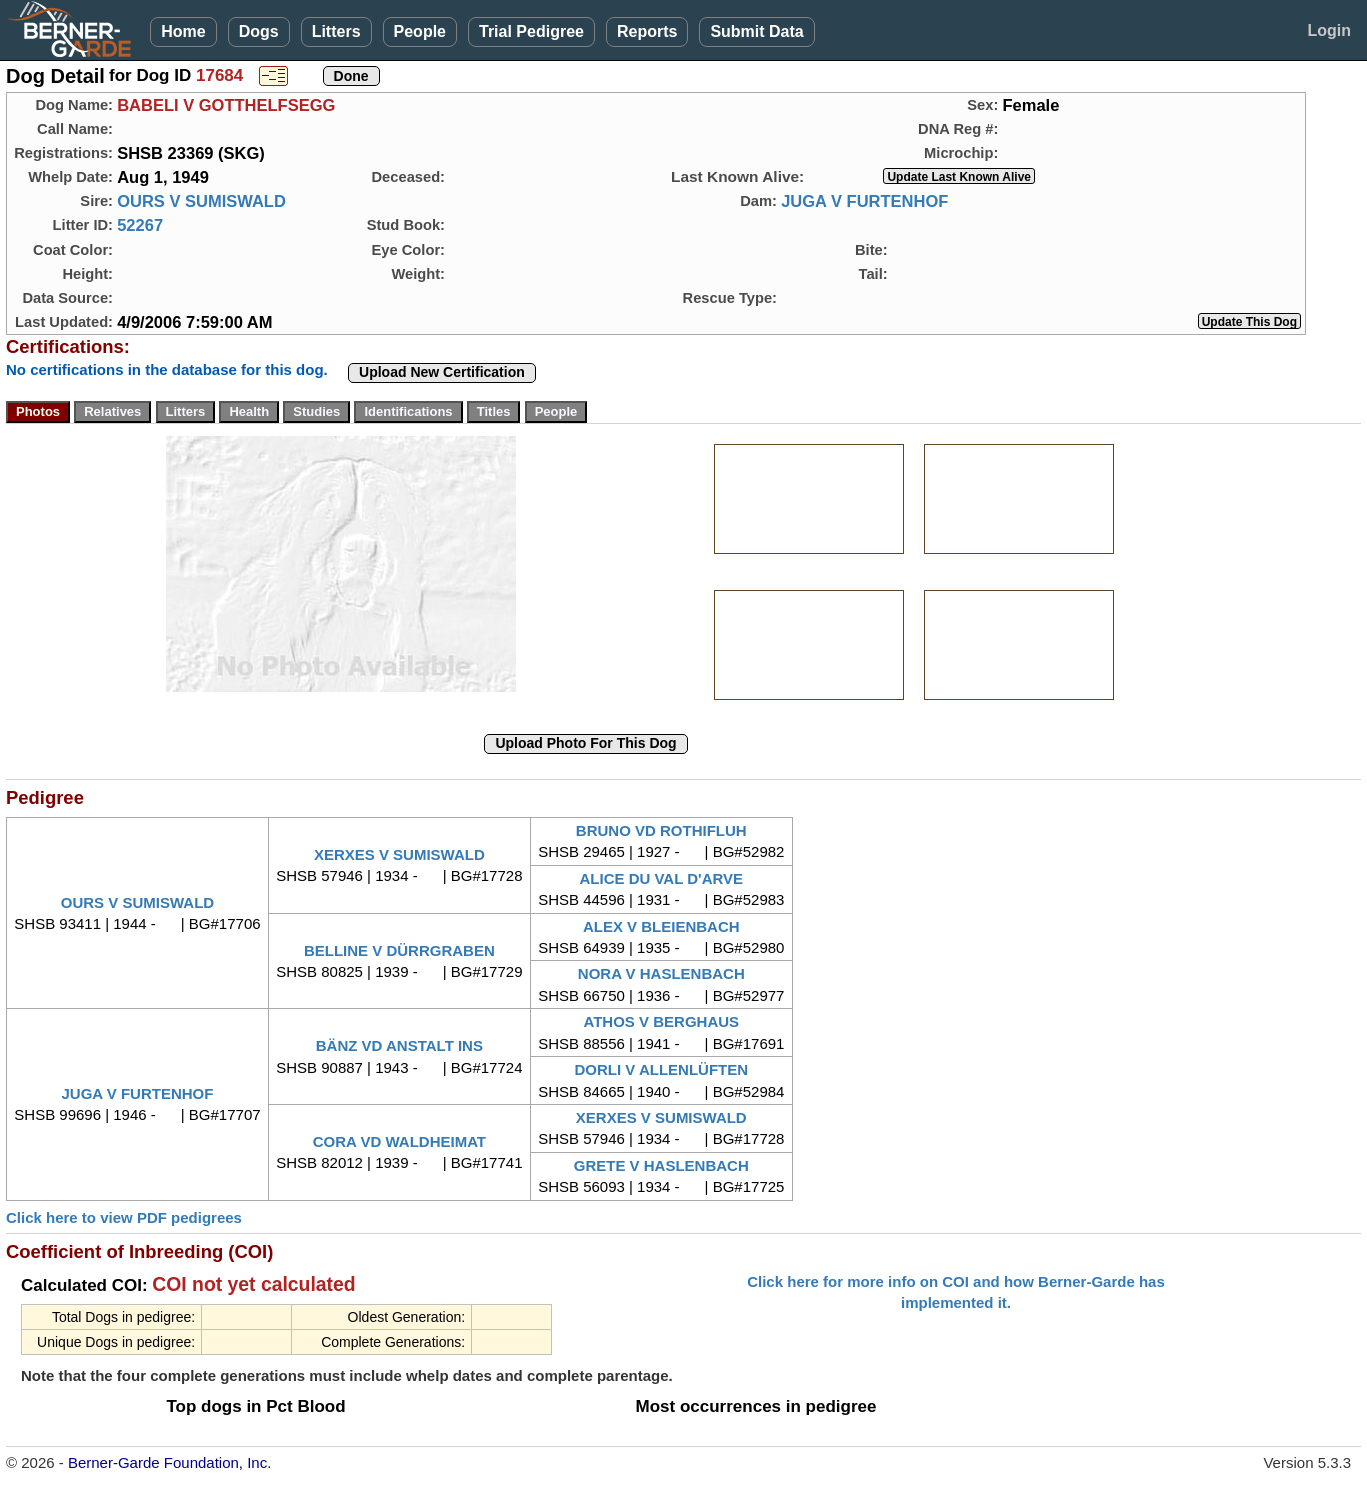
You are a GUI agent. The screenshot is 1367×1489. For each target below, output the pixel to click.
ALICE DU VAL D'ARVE (661, 878)
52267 (140, 225)
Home (183, 31)
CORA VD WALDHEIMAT (399, 1141)
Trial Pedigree (531, 31)
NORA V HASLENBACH (661, 973)
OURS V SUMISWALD (201, 201)
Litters (336, 31)
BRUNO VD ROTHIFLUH (661, 830)
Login (1329, 30)
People (420, 31)
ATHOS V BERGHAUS (661, 1021)
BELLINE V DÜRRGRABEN (399, 950)
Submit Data (756, 31)
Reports (647, 31)
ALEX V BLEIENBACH (661, 926)
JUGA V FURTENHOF (864, 201)
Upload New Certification (442, 372)
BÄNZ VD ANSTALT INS (399, 1045)
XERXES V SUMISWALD (399, 854)
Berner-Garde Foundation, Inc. (169, 1462)
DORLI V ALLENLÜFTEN (661, 1069)
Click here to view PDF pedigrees (124, 1217)
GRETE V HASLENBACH (661, 1165)
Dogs (259, 31)
